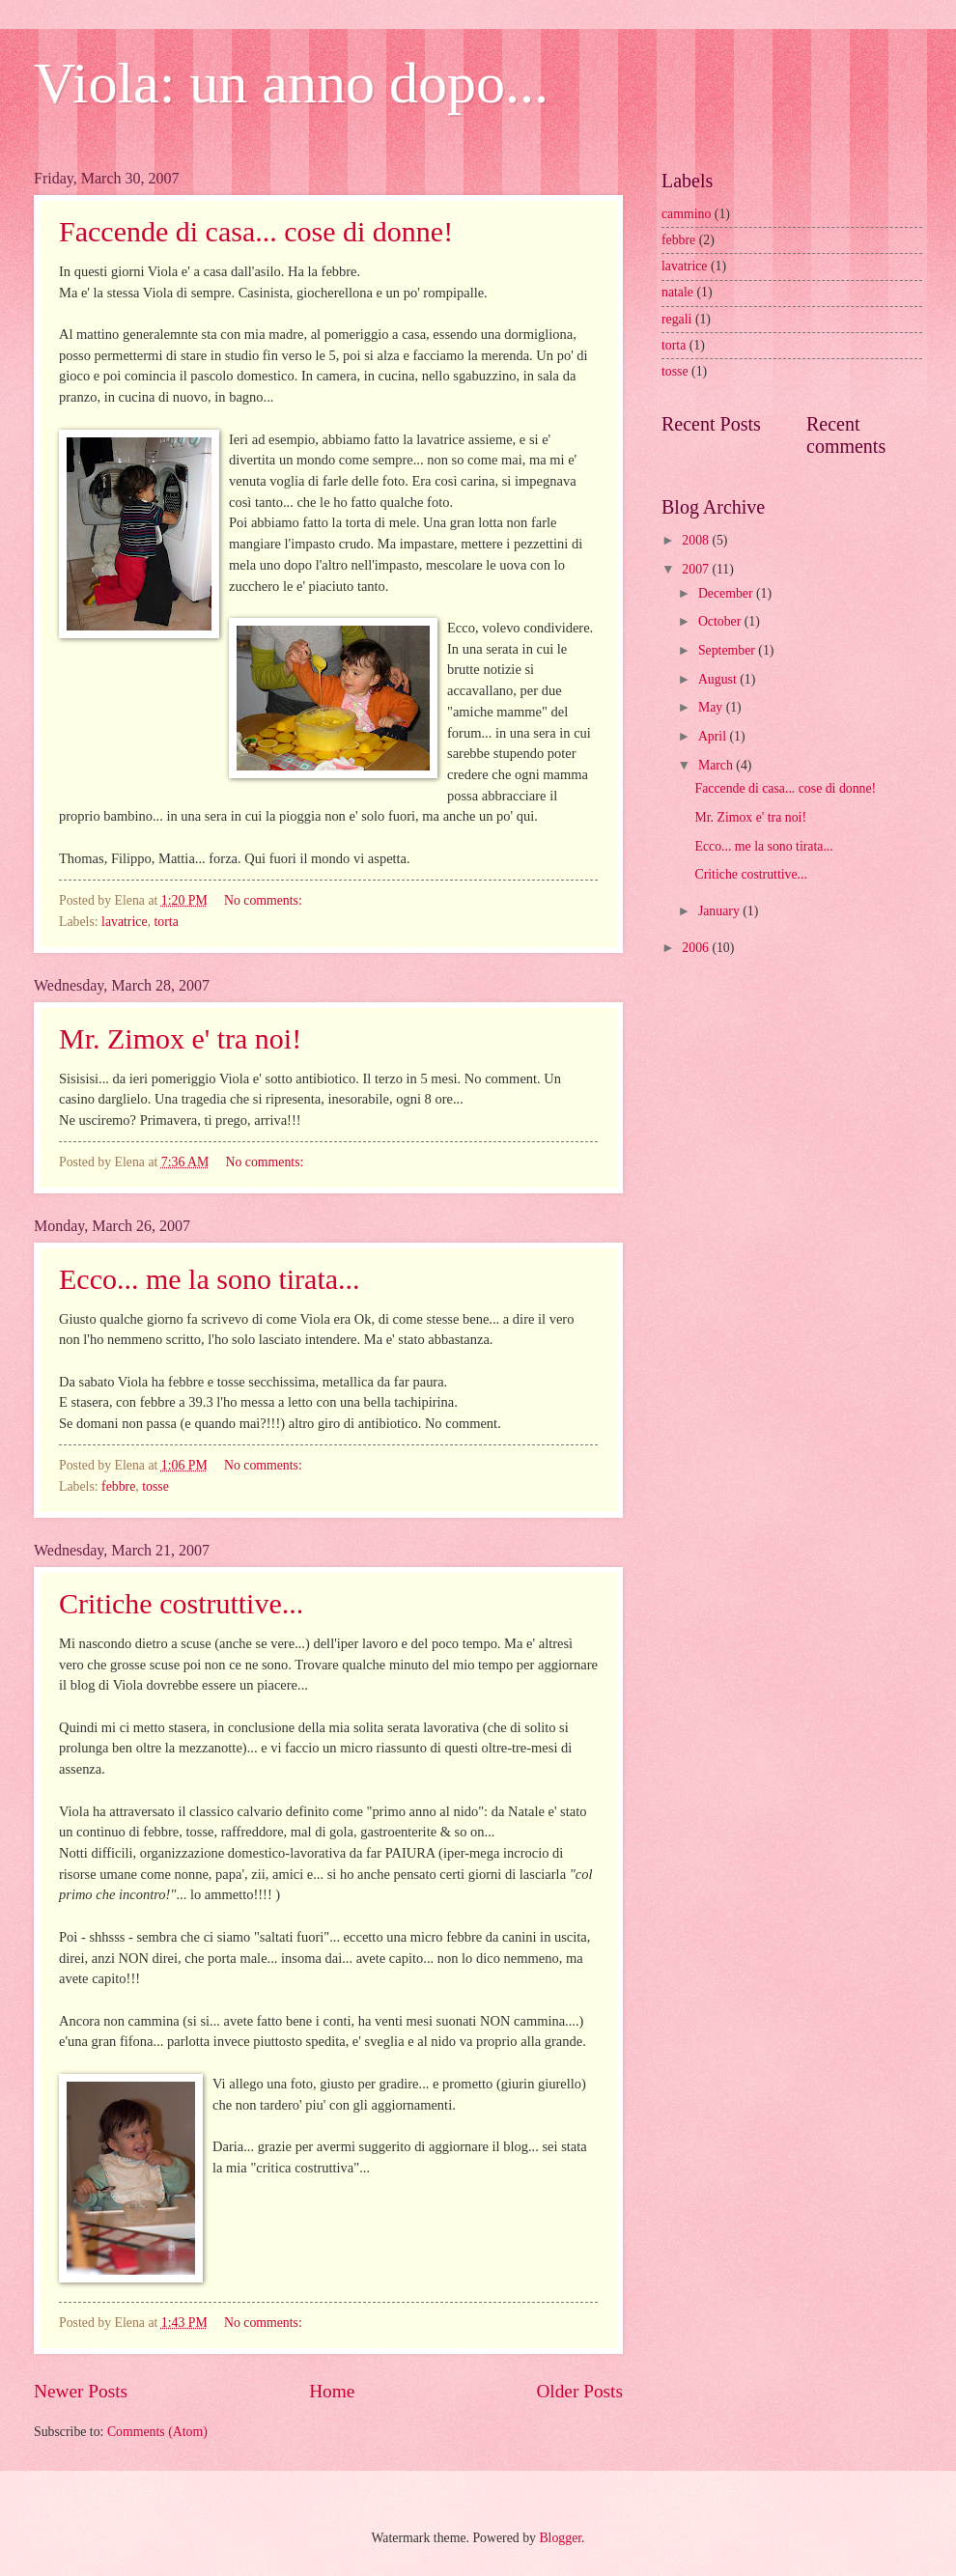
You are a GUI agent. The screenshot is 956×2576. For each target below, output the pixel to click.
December (727, 593)
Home (331, 2391)
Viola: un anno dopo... (291, 83)
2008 (697, 540)
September (728, 650)
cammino (686, 214)
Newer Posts (80, 2391)
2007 (697, 569)
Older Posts (579, 2391)
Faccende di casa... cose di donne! (256, 231)
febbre (118, 1486)
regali (676, 319)
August (719, 679)
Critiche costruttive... (181, 1603)
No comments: (264, 900)
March (717, 765)
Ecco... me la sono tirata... (209, 1279)
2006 (697, 947)
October (721, 621)
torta (166, 921)
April (714, 736)
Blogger (560, 2538)
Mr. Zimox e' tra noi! (180, 1038)
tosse (155, 1486)
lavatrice (124, 921)
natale (677, 292)
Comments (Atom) (157, 2431)
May (712, 707)
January (720, 911)
